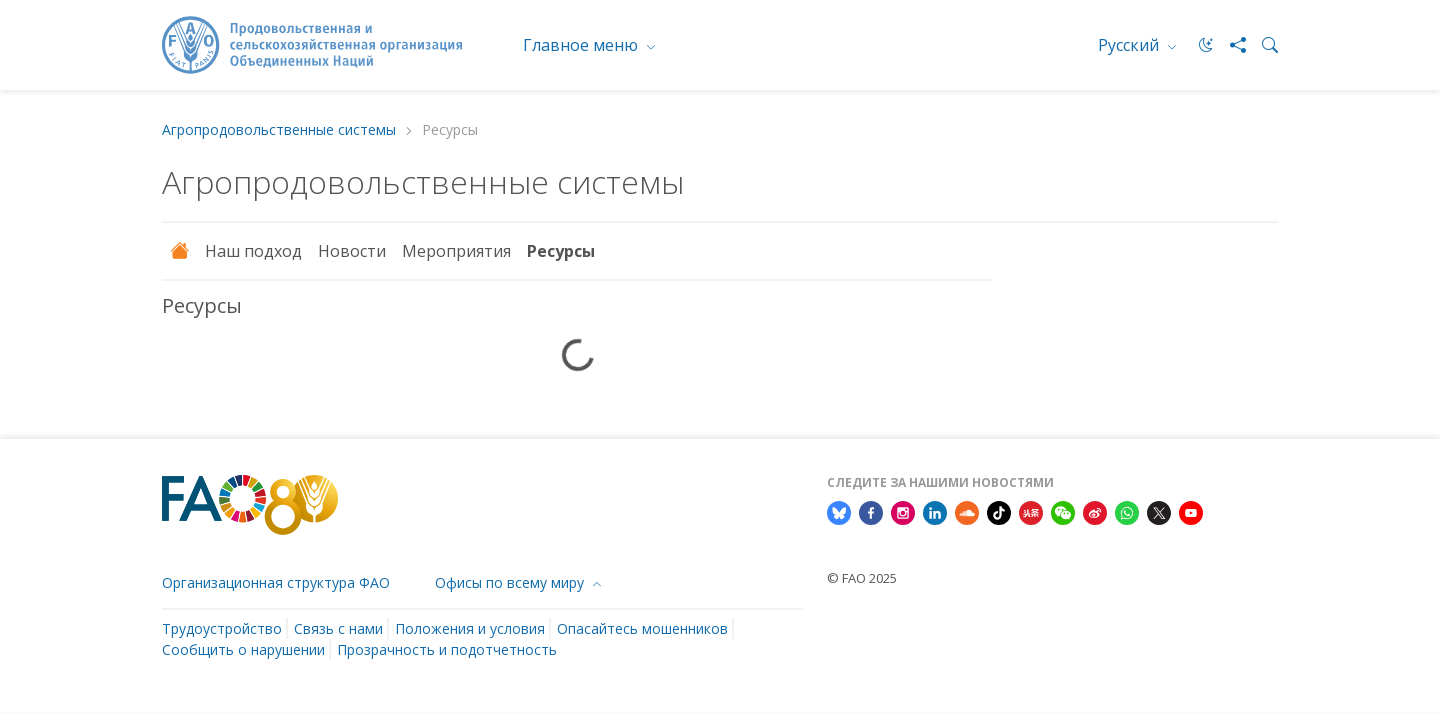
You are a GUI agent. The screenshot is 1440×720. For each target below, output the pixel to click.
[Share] (1230, 45)
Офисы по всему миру (511, 582)
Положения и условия (470, 628)
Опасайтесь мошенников (642, 628)
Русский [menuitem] (1130, 45)
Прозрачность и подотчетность (447, 649)
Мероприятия (456, 251)
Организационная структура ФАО (276, 582)
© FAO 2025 (862, 578)
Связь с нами (338, 628)
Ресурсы (561, 251)
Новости (352, 251)
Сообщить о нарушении (243, 649)
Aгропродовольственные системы (279, 130)
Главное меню (582, 45)
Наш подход (253, 251)
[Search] (1262, 45)
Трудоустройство (222, 628)
